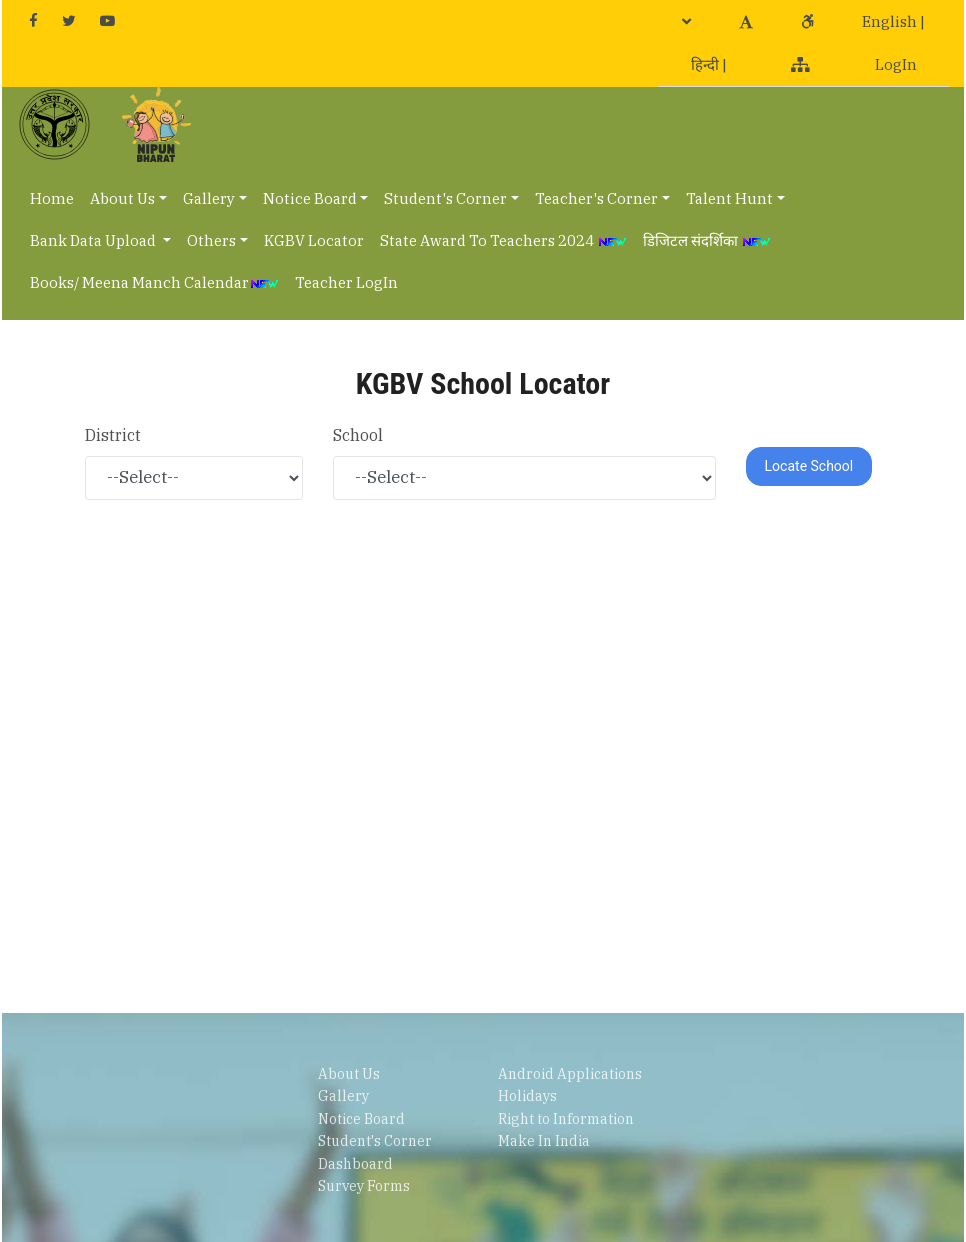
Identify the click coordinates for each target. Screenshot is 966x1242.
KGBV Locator (314, 240)
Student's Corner (445, 198)
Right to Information (566, 1119)
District (113, 435)
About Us (122, 198)
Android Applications (570, 1074)
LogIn (896, 64)
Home (52, 198)
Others (211, 240)
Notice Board (310, 198)
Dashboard (355, 1164)
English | (893, 21)
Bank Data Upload (94, 240)
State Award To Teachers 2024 (503, 240)
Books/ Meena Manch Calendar (154, 282)
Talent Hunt (729, 198)
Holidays (527, 1096)
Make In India (544, 1141)
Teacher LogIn (346, 282)
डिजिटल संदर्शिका (707, 240)
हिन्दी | (709, 64)
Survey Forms (364, 1186)
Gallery (209, 198)
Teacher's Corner (596, 198)
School (358, 435)
